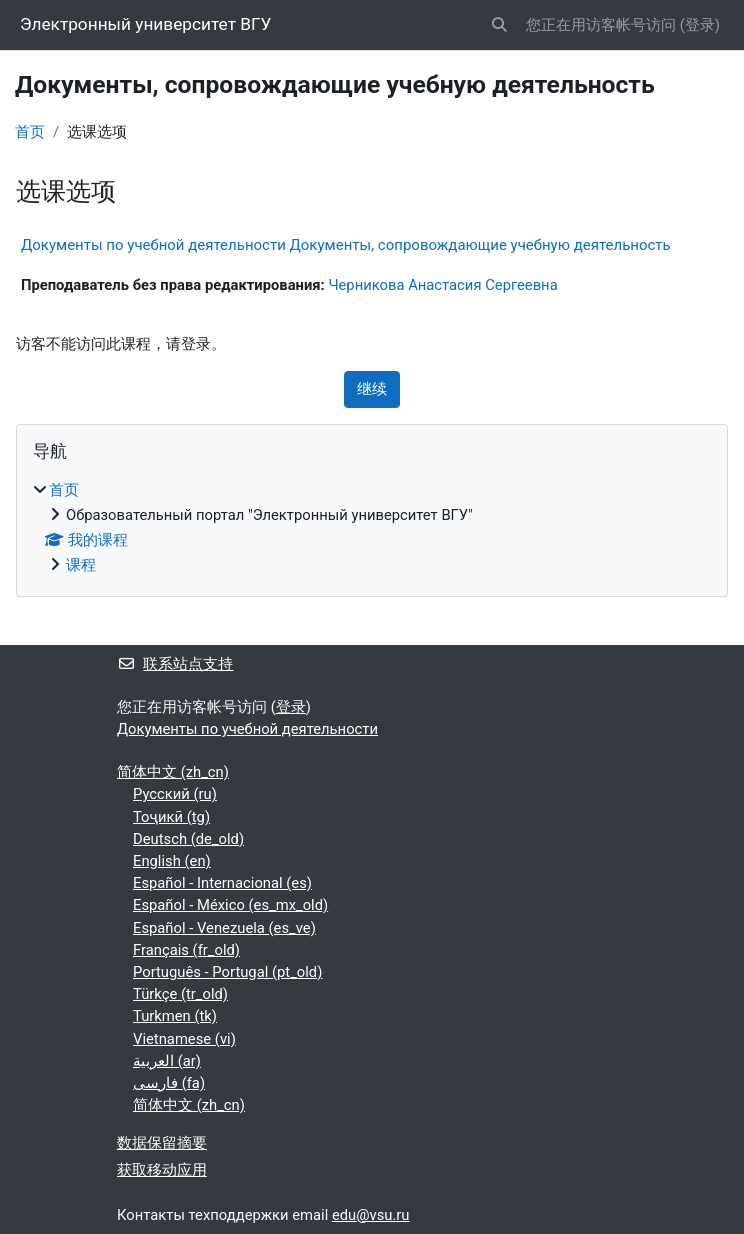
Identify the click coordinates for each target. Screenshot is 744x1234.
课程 (81, 565)
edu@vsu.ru (371, 1215)
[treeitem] (372, 528)
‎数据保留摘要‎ (162, 1143)
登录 (700, 25)
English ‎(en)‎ (172, 861)
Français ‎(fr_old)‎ (186, 950)
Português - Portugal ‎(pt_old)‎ (227, 972)
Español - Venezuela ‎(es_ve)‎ (224, 928)
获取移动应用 (162, 1170)
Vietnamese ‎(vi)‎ (184, 1039)
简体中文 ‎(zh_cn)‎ (173, 772)
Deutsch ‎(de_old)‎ (188, 839)
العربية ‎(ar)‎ (167, 1061)
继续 (372, 389)
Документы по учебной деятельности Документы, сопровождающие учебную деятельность (346, 245)
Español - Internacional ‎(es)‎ (222, 883)
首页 (30, 132)
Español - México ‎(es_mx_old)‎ (230, 905)
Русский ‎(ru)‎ (175, 794)
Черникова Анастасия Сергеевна (442, 285)
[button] (500, 25)
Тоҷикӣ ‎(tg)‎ (171, 817)
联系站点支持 (175, 664)
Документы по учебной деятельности (247, 729)
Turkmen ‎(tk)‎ (175, 1016)
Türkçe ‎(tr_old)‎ (180, 994)
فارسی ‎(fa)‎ (169, 1083)
